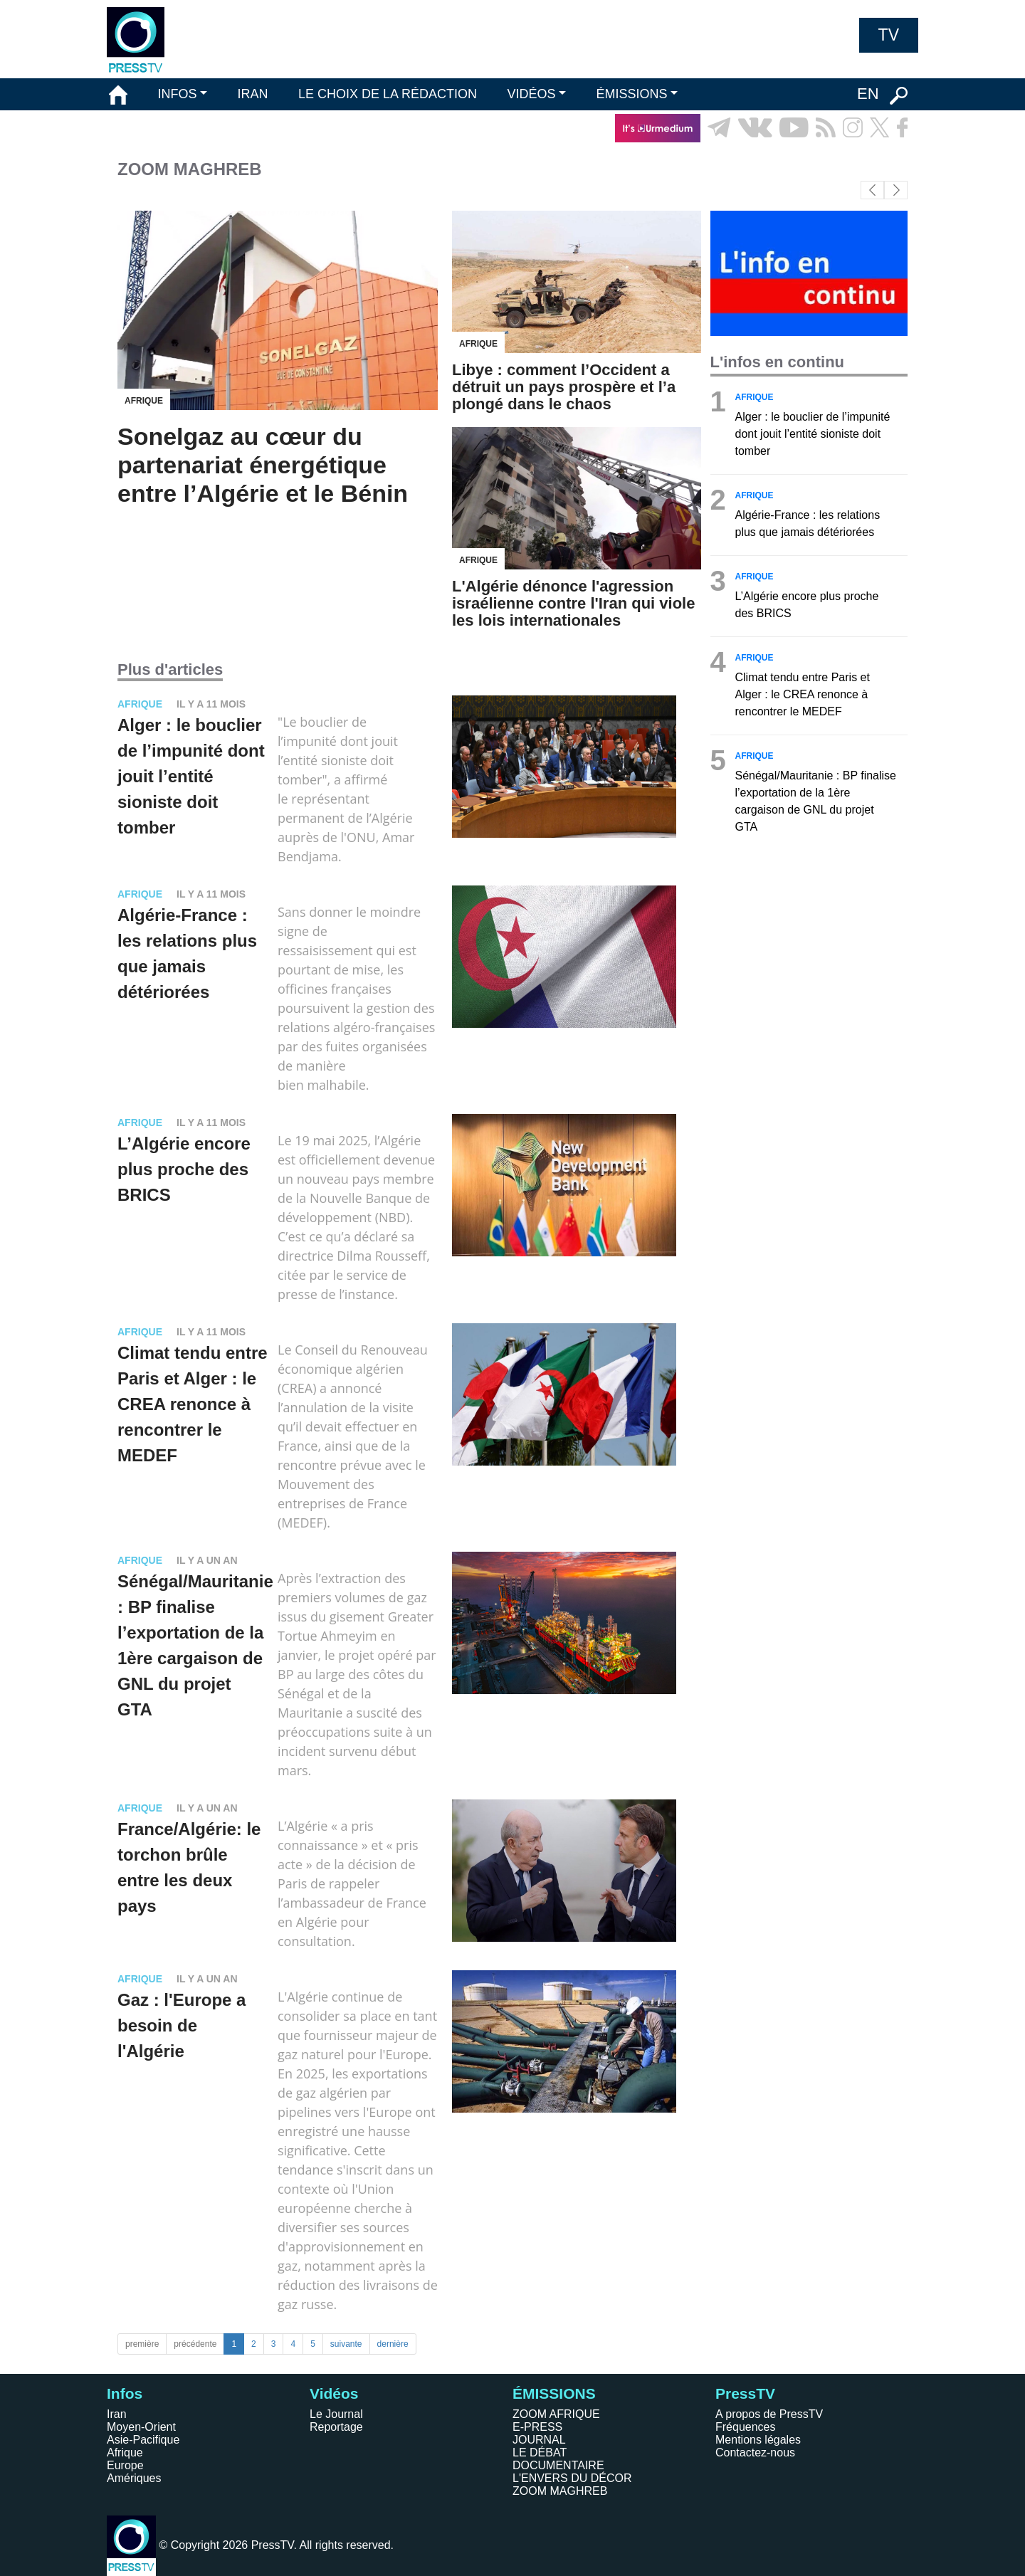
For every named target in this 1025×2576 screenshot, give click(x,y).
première (142, 2344)
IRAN (253, 94)
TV (888, 35)
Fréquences (745, 2427)
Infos (124, 2393)
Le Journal (336, 2414)
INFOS (176, 94)
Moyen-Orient (141, 2427)
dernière (393, 2344)
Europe (125, 2465)
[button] (896, 190)
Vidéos (334, 2393)
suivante (346, 2344)
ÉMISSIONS (632, 94)
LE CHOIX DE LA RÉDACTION (387, 94)
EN (868, 93)
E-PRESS (537, 2427)
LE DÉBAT (539, 2452)
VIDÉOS (531, 94)
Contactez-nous (755, 2452)
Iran (117, 2414)
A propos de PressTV (769, 2414)
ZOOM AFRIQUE (556, 2414)
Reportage (336, 2427)
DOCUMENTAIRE (558, 2465)
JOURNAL (539, 2440)
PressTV (745, 2393)
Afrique (125, 2452)
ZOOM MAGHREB (559, 2491)
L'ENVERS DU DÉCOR (572, 2478)
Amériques (134, 2478)
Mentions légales (758, 2440)
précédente (195, 2344)
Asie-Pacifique (143, 2440)
